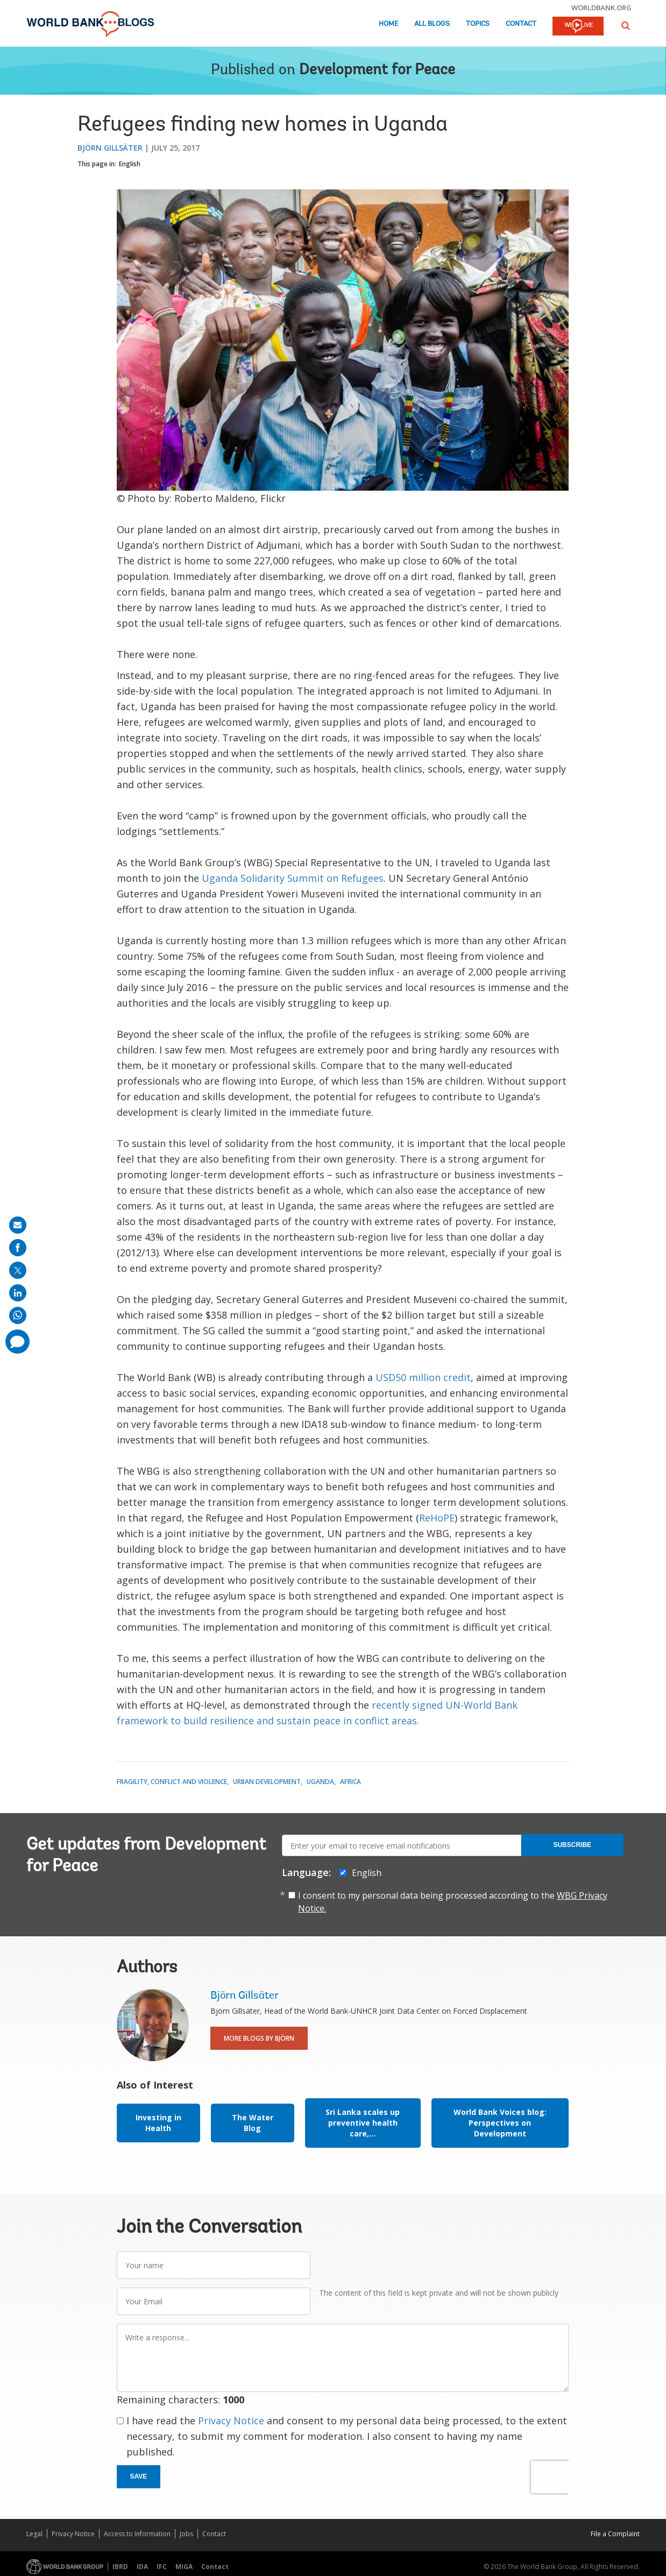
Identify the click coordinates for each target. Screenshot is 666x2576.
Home (388, 23)
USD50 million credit (423, 1377)
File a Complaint (615, 2533)
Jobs (186, 2533)
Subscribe (572, 1845)
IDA (142, 2566)
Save (138, 2476)
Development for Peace (377, 70)
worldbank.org (601, 7)
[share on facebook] (17, 1247)
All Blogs (432, 23)
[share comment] (17, 1341)
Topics (478, 23)
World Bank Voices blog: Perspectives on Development (500, 2123)
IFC (162, 2566)
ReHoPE (437, 1517)
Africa (350, 1781)
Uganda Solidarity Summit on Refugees (293, 878)
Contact (521, 23)
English (129, 163)
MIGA (184, 2566)
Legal (34, 2533)
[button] (625, 25)
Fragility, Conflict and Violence (172, 1781)
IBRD (120, 2566)
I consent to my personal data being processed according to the (452, 1901)
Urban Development (267, 1781)
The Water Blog (252, 2122)
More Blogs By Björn (259, 2038)
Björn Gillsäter (110, 148)
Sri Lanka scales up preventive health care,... (362, 2123)
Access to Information (137, 2533)
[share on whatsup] (17, 1315)
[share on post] (17, 1270)
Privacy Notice (231, 2420)
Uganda (320, 1781)
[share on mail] (17, 1225)
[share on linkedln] (17, 1292)
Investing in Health (158, 2122)
